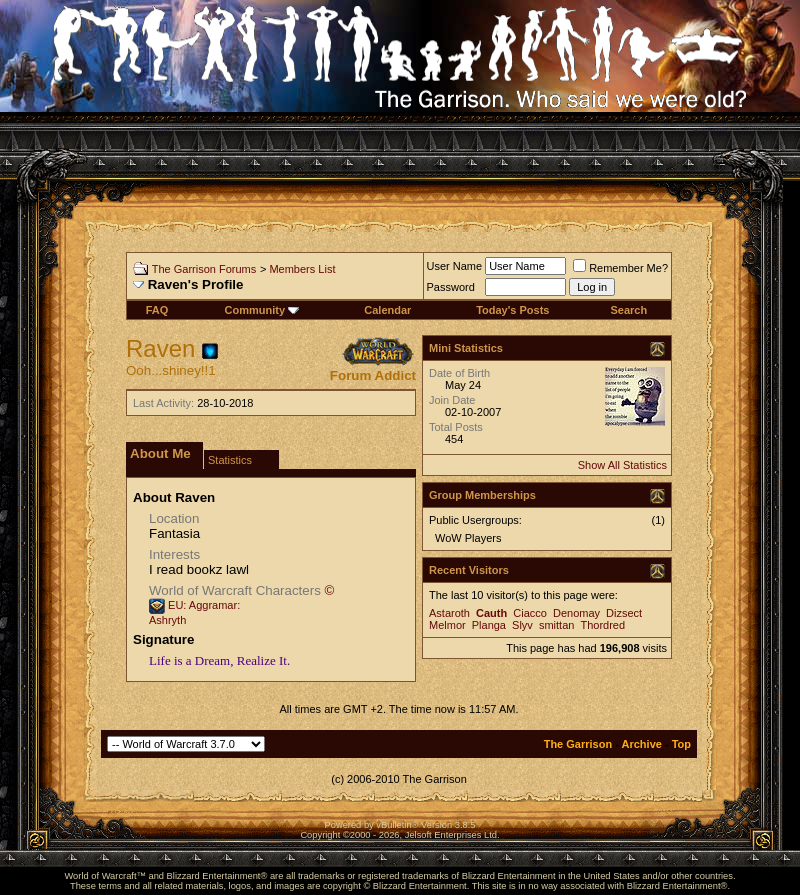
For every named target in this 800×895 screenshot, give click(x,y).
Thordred (602, 625)
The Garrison (578, 744)
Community (262, 310)
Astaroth (449, 613)
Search (628, 310)
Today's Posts (512, 310)
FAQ (157, 310)
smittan (556, 625)
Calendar (387, 310)
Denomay (576, 613)
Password (451, 287)
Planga (489, 625)
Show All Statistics (622, 465)
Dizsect (624, 613)
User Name (455, 266)
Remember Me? (620, 268)
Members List (302, 269)
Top (681, 744)
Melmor (447, 625)
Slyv (522, 625)
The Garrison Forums (204, 269)
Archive (642, 744)
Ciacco (530, 613)
